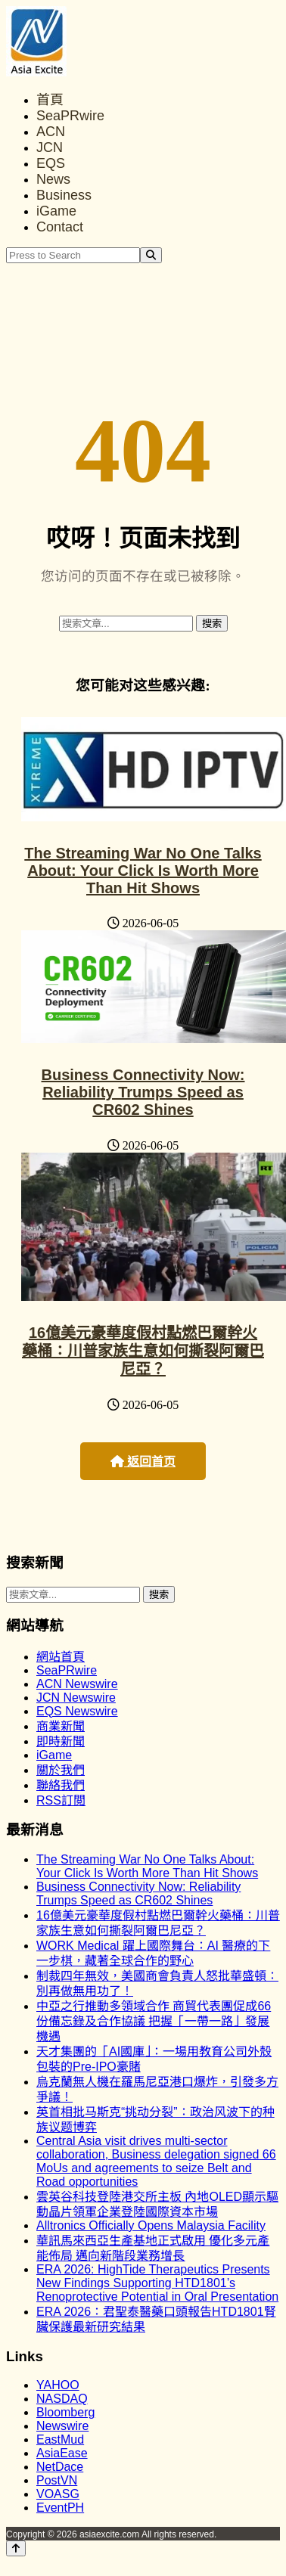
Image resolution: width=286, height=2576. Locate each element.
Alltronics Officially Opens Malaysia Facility (151, 2225)
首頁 (50, 99)
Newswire (62, 2425)
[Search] (151, 255)
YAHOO (57, 2385)
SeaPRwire (70, 115)
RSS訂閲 (60, 1800)
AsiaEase (62, 2453)
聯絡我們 (60, 1785)
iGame (56, 211)
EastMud (60, 2439)
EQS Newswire (77, 1711)
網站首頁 (60, 1656)
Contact (59, 226)
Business (64, 195)
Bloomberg (65, 2412)
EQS (50, 163)
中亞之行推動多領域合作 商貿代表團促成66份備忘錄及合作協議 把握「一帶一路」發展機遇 (153, 2021)
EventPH (60, 2507)
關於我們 (60, 1770)
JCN (49, 147)
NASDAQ (62, 2398)
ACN (50, 131)
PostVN (56, 2480)
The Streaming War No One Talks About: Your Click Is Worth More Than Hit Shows (142, 870)
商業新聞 (60, 1726)
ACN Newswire (77, 1684)
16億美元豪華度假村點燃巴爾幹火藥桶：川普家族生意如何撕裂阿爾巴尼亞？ (143, 1350)
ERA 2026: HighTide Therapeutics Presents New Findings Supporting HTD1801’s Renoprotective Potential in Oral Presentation (157, 2283)
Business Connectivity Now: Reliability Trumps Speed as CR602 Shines (143, 1092)
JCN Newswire (76, 1697)
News (53, 179)
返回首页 (143, 1461)
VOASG (57, 2494)
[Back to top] (16, 2548)
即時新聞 (60, 1741)
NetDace (59, 2466)
